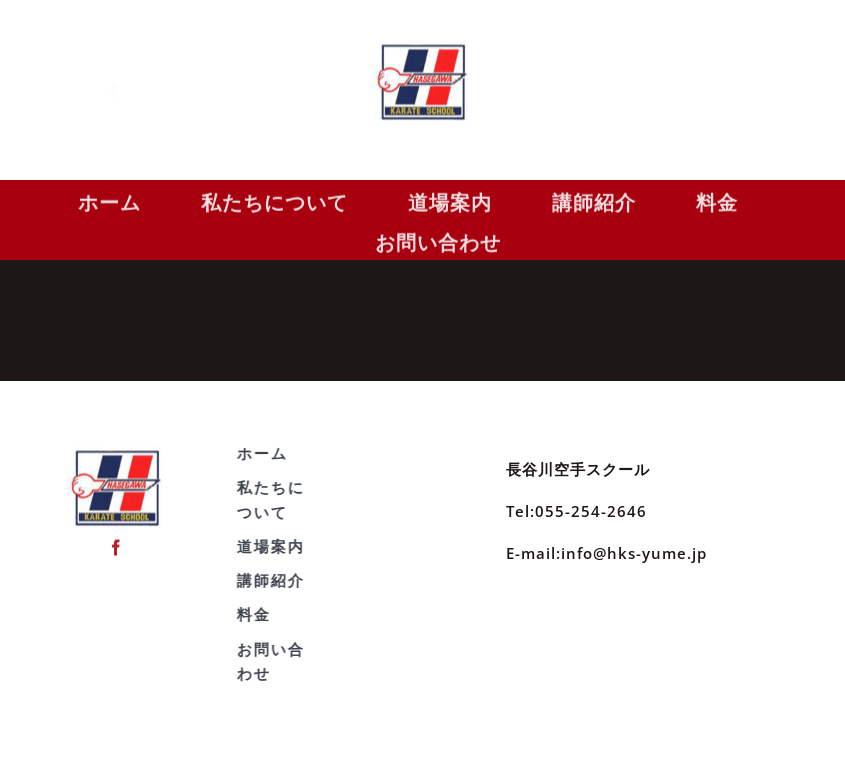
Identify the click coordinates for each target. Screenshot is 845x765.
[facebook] (129, 91)
